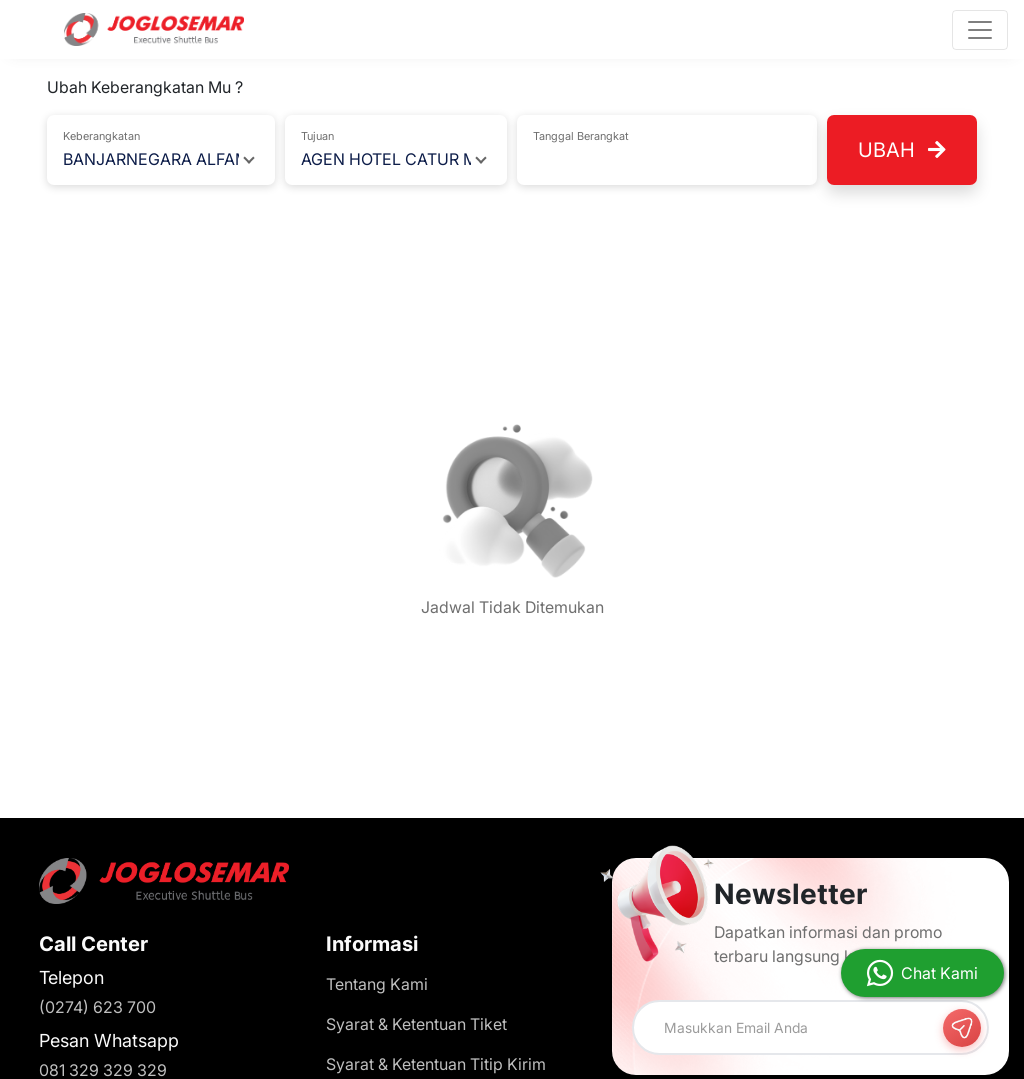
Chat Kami (939, 973)
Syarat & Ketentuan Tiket (416, 1024)
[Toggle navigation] (980, 30)
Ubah (902, 150)
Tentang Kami (377, 984)
